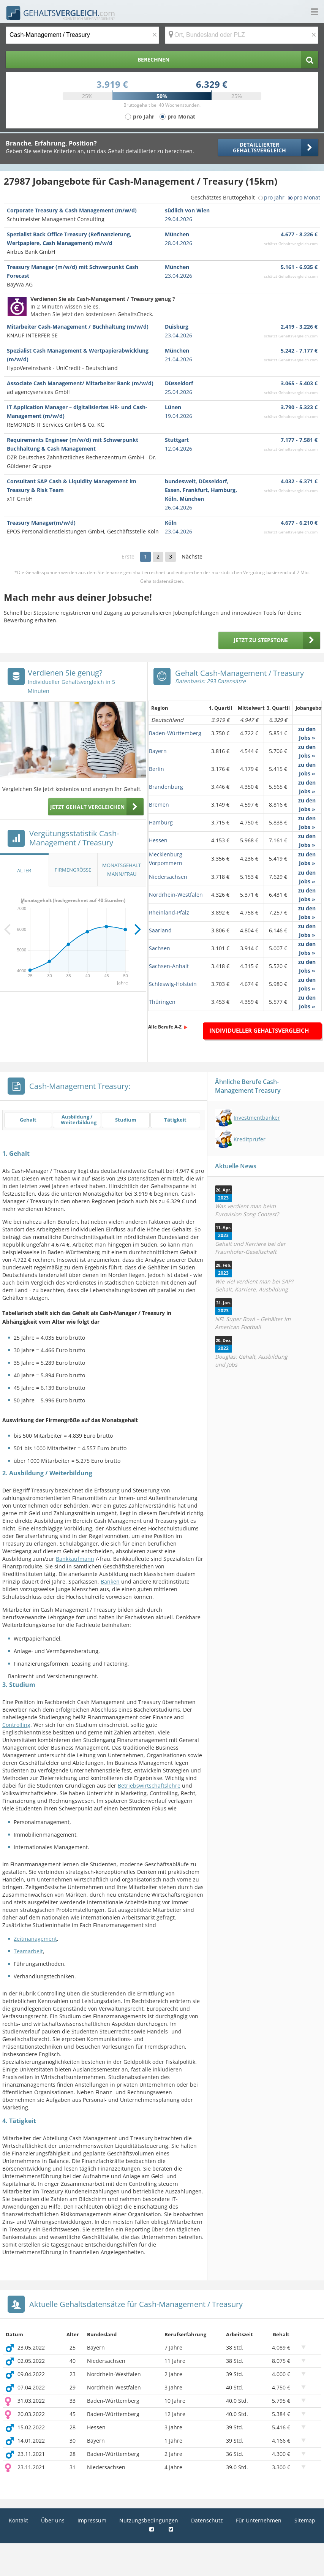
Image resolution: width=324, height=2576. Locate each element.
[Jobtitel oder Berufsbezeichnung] (82, 35)
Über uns (53, 2520)
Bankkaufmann (75, 1558)
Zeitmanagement (35, 1938)
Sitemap (304, 2520)
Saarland (160, 930)
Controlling (16, 1724)
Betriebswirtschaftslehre (149, 1785)
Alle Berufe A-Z (165, 1027)
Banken (110, 1581)
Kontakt (18, 2520)
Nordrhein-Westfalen (176, 894)
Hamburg (161, 822)
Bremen (159, 804)
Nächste (192, 556)
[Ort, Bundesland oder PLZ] (241, 35)
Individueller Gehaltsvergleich (259, 1030)
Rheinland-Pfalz (169, 912)
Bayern (158, 751)
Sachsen (159, 948)
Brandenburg (166, 786)
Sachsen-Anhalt (169, 966)
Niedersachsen (168, 876)
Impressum (91, 2520)
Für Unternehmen (258, 2520)
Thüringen (162, 1001)
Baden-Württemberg (175, 733)
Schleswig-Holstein (173, 983)
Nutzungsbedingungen (148, 2520)
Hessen (158, 840)
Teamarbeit (28, 1951)
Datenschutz (207, 2520)
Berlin (156, 768)
